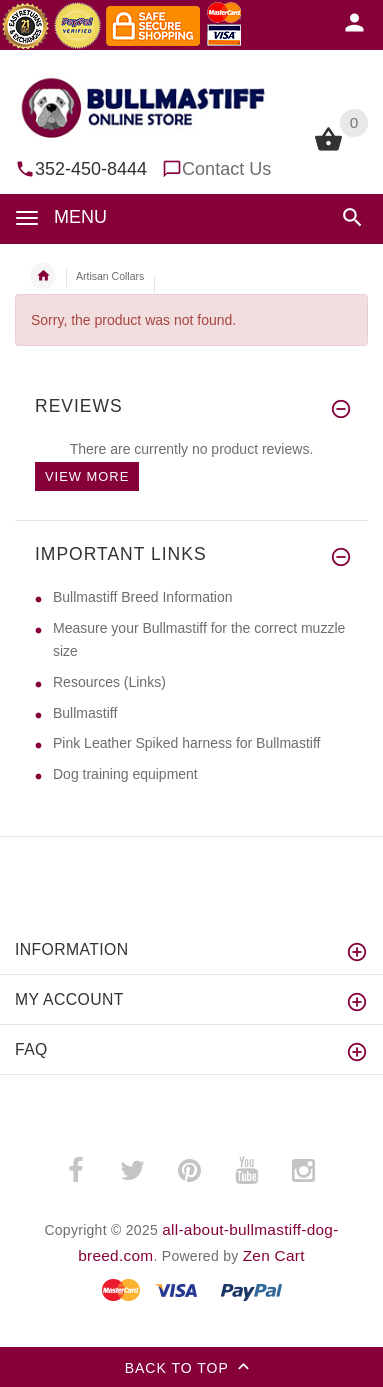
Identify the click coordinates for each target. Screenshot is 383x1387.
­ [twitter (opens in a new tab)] (132, 1171)
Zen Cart (274, 1255)
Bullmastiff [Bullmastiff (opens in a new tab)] (85, 713)
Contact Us (226, 169)
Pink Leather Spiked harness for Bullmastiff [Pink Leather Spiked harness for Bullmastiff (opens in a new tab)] (186, 743)
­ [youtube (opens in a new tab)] (246, 1171)
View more (87, 476)
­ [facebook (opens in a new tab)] (75, 1171)
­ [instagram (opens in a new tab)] (303, 1171)
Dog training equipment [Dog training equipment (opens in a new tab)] (125, 774)
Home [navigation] (43, 276)
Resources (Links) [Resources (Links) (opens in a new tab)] (109, 682)
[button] (352, 217)
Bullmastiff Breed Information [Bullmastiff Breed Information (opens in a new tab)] (143, 597)
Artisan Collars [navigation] (110, 276)
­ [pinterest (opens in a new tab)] (189, 1171)
